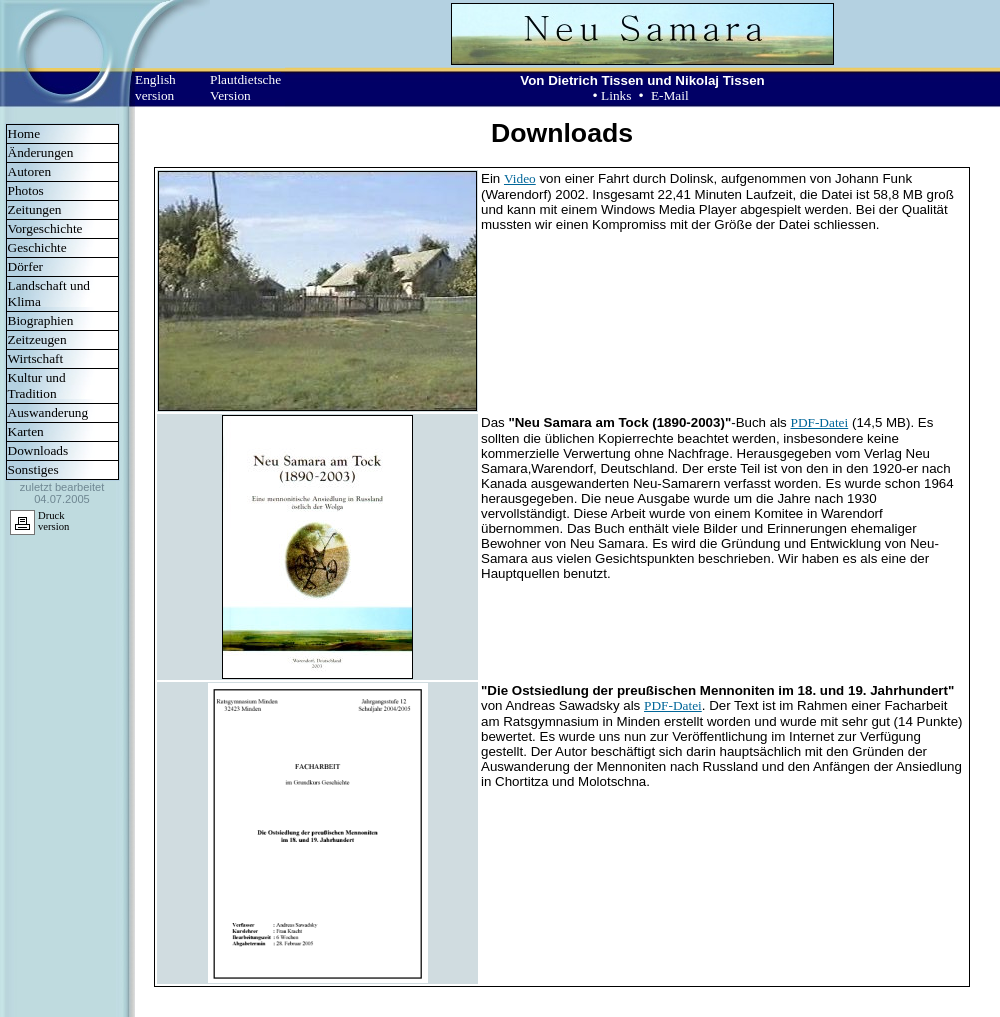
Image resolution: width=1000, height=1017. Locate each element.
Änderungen (41, 152)
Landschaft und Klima (49, 293)
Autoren (30, 171)
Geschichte (37, 247)
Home (24, 133)
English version (155, 87)
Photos (26, 190)
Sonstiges (33, 469)
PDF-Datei (819, 422)
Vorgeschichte (45, 228)
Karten (26, 431)
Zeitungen (35, 209)
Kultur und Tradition (37, 385)
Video (520, 178)
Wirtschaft (36, 358)
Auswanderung (48, 412)
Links (616, 95)
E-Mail (670, 95)
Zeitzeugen (37, 339)
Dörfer (26, 266)
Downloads (38, 450)
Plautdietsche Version (245, 87)
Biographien (41, 320)
